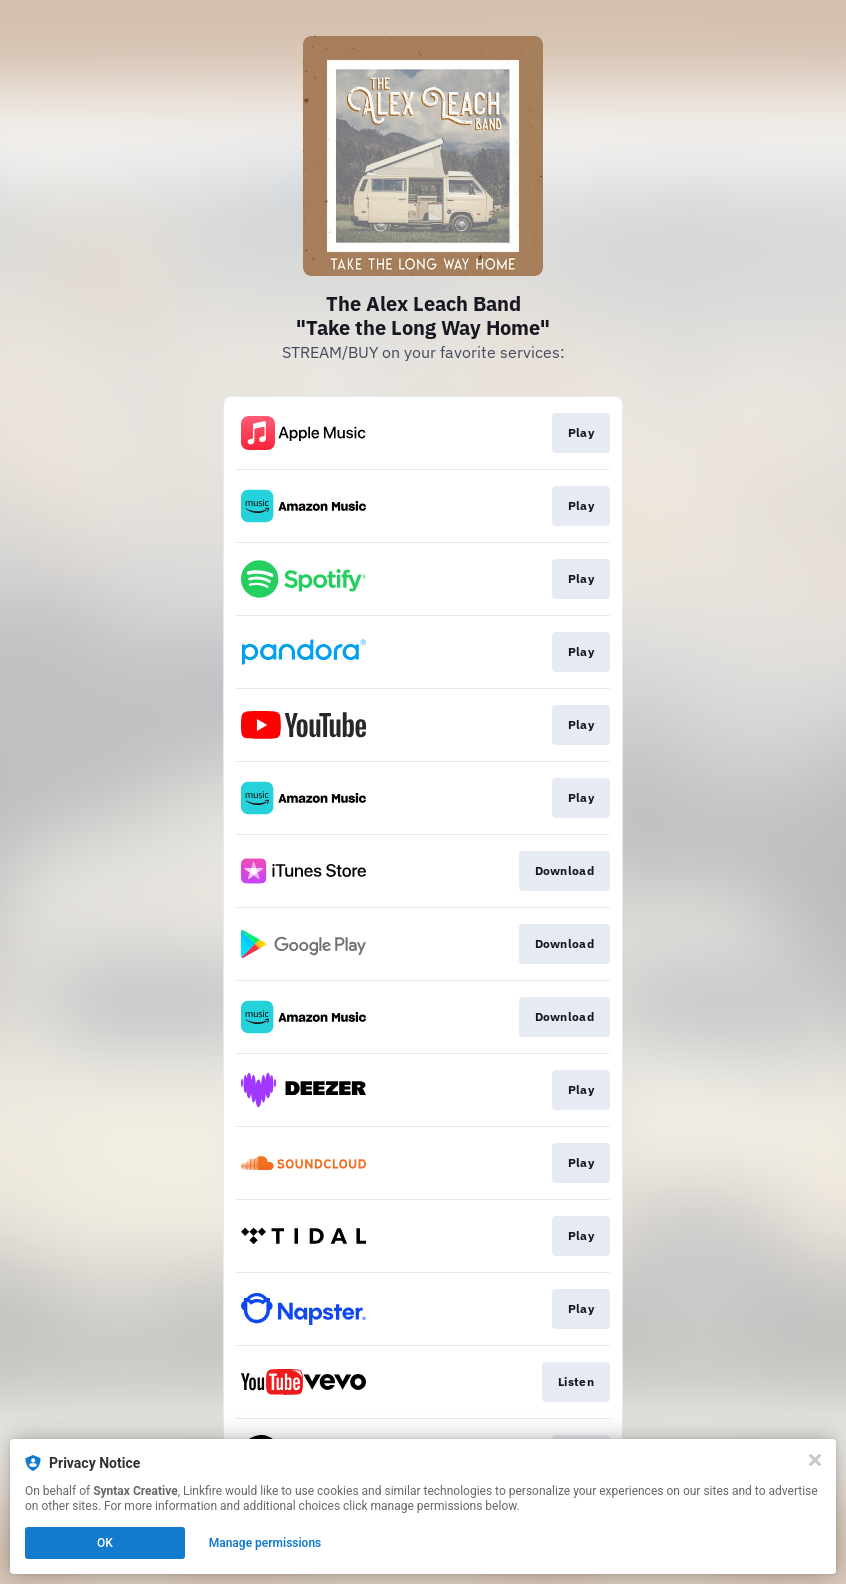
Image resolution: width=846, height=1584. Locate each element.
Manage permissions (265, 1543)
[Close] (815, 1460)
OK (105, 1543)
